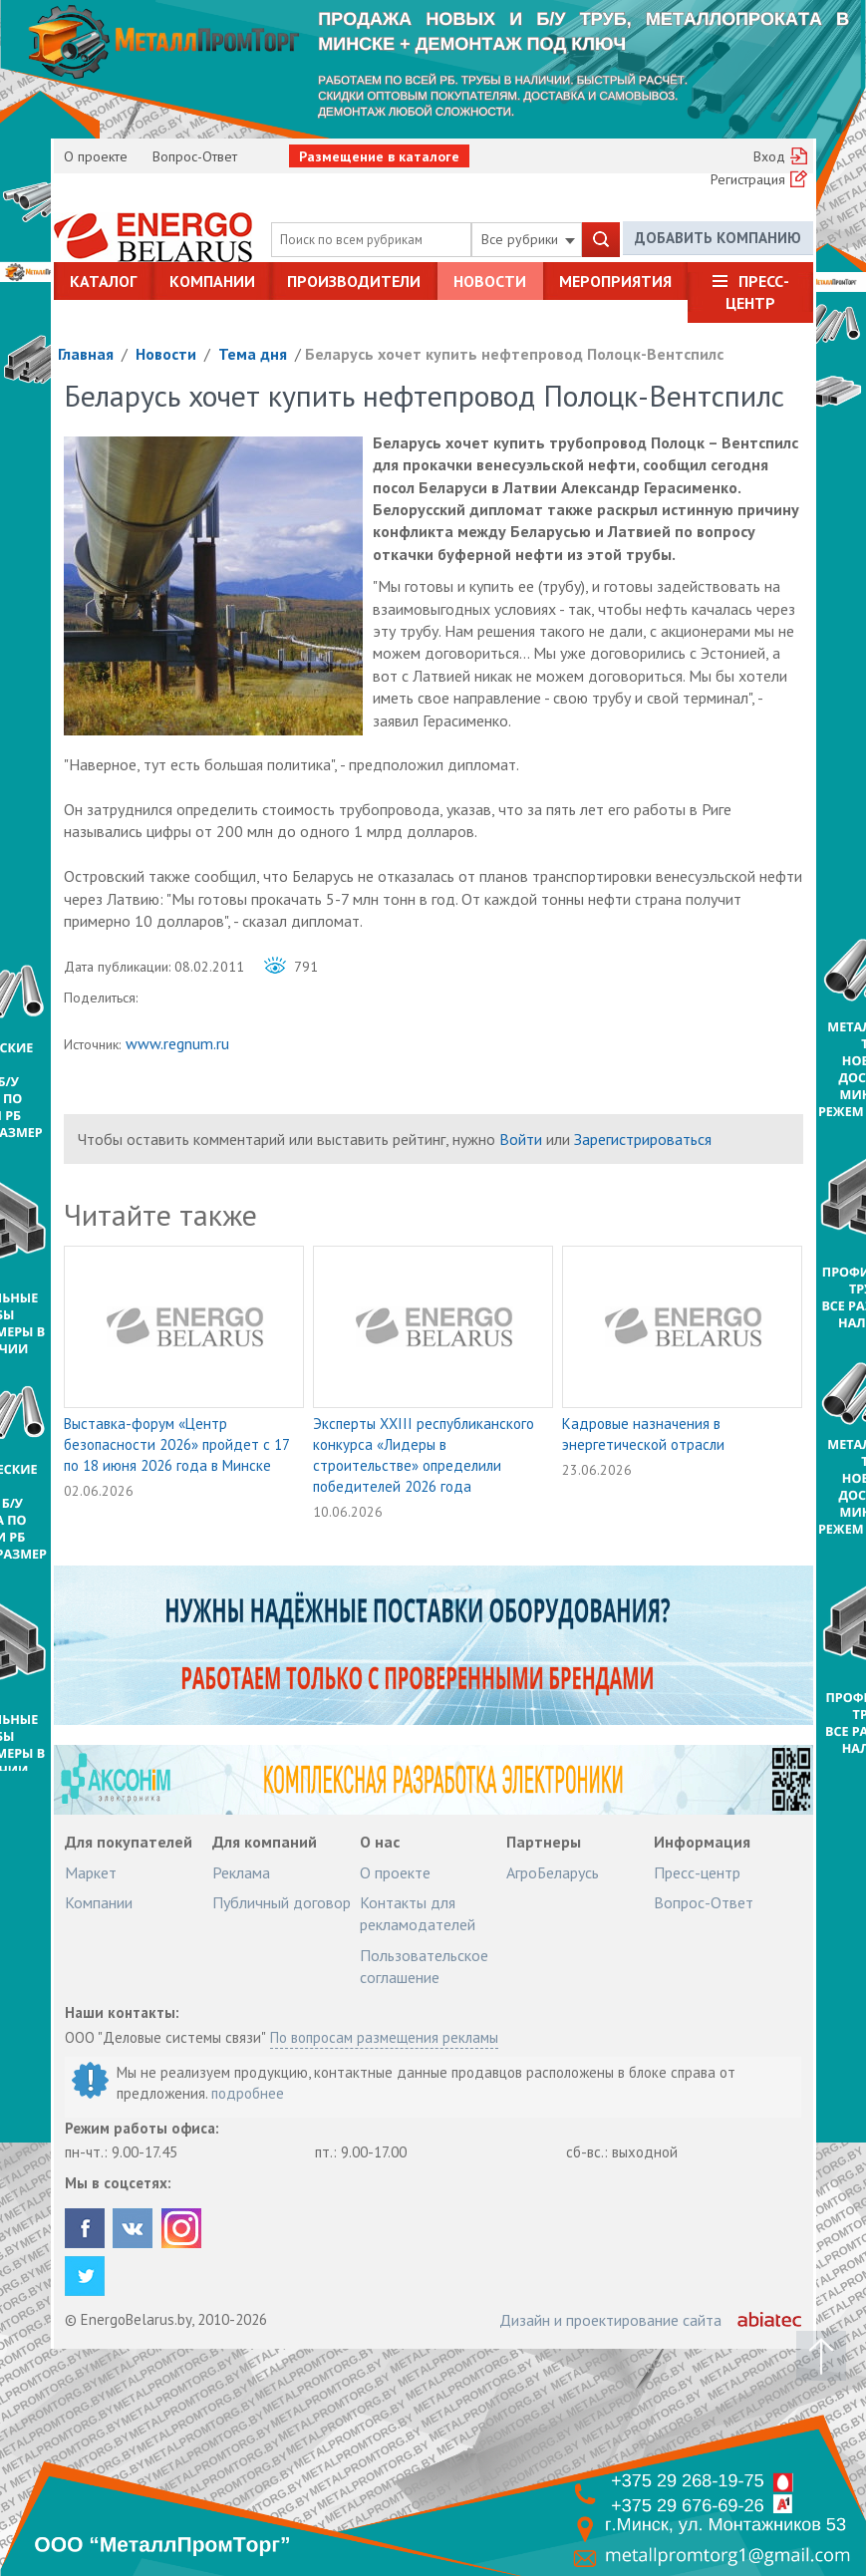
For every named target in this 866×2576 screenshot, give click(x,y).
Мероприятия (615, 281)
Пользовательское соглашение (424, 1966)
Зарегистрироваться (643, 1139)
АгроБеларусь (552, 1872)
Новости (489, 281)
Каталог (103, 281)
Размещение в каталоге (379, 156)
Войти (520, 1139)
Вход (769, 156)
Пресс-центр (757, 292)
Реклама (241, 1872)
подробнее (247, 2093)
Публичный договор (281, 1902)
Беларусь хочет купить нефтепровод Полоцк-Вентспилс (514, 354)
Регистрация (748, 179)
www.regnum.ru (177, 1043)
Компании (212, 281)
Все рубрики (528, 239)
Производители (354, 281)
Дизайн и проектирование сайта (610, 2320)
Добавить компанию (718, 238)
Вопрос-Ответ (194, 156)
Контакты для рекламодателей (417, 1913)
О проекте (96, 156)
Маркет (91, 1872)
